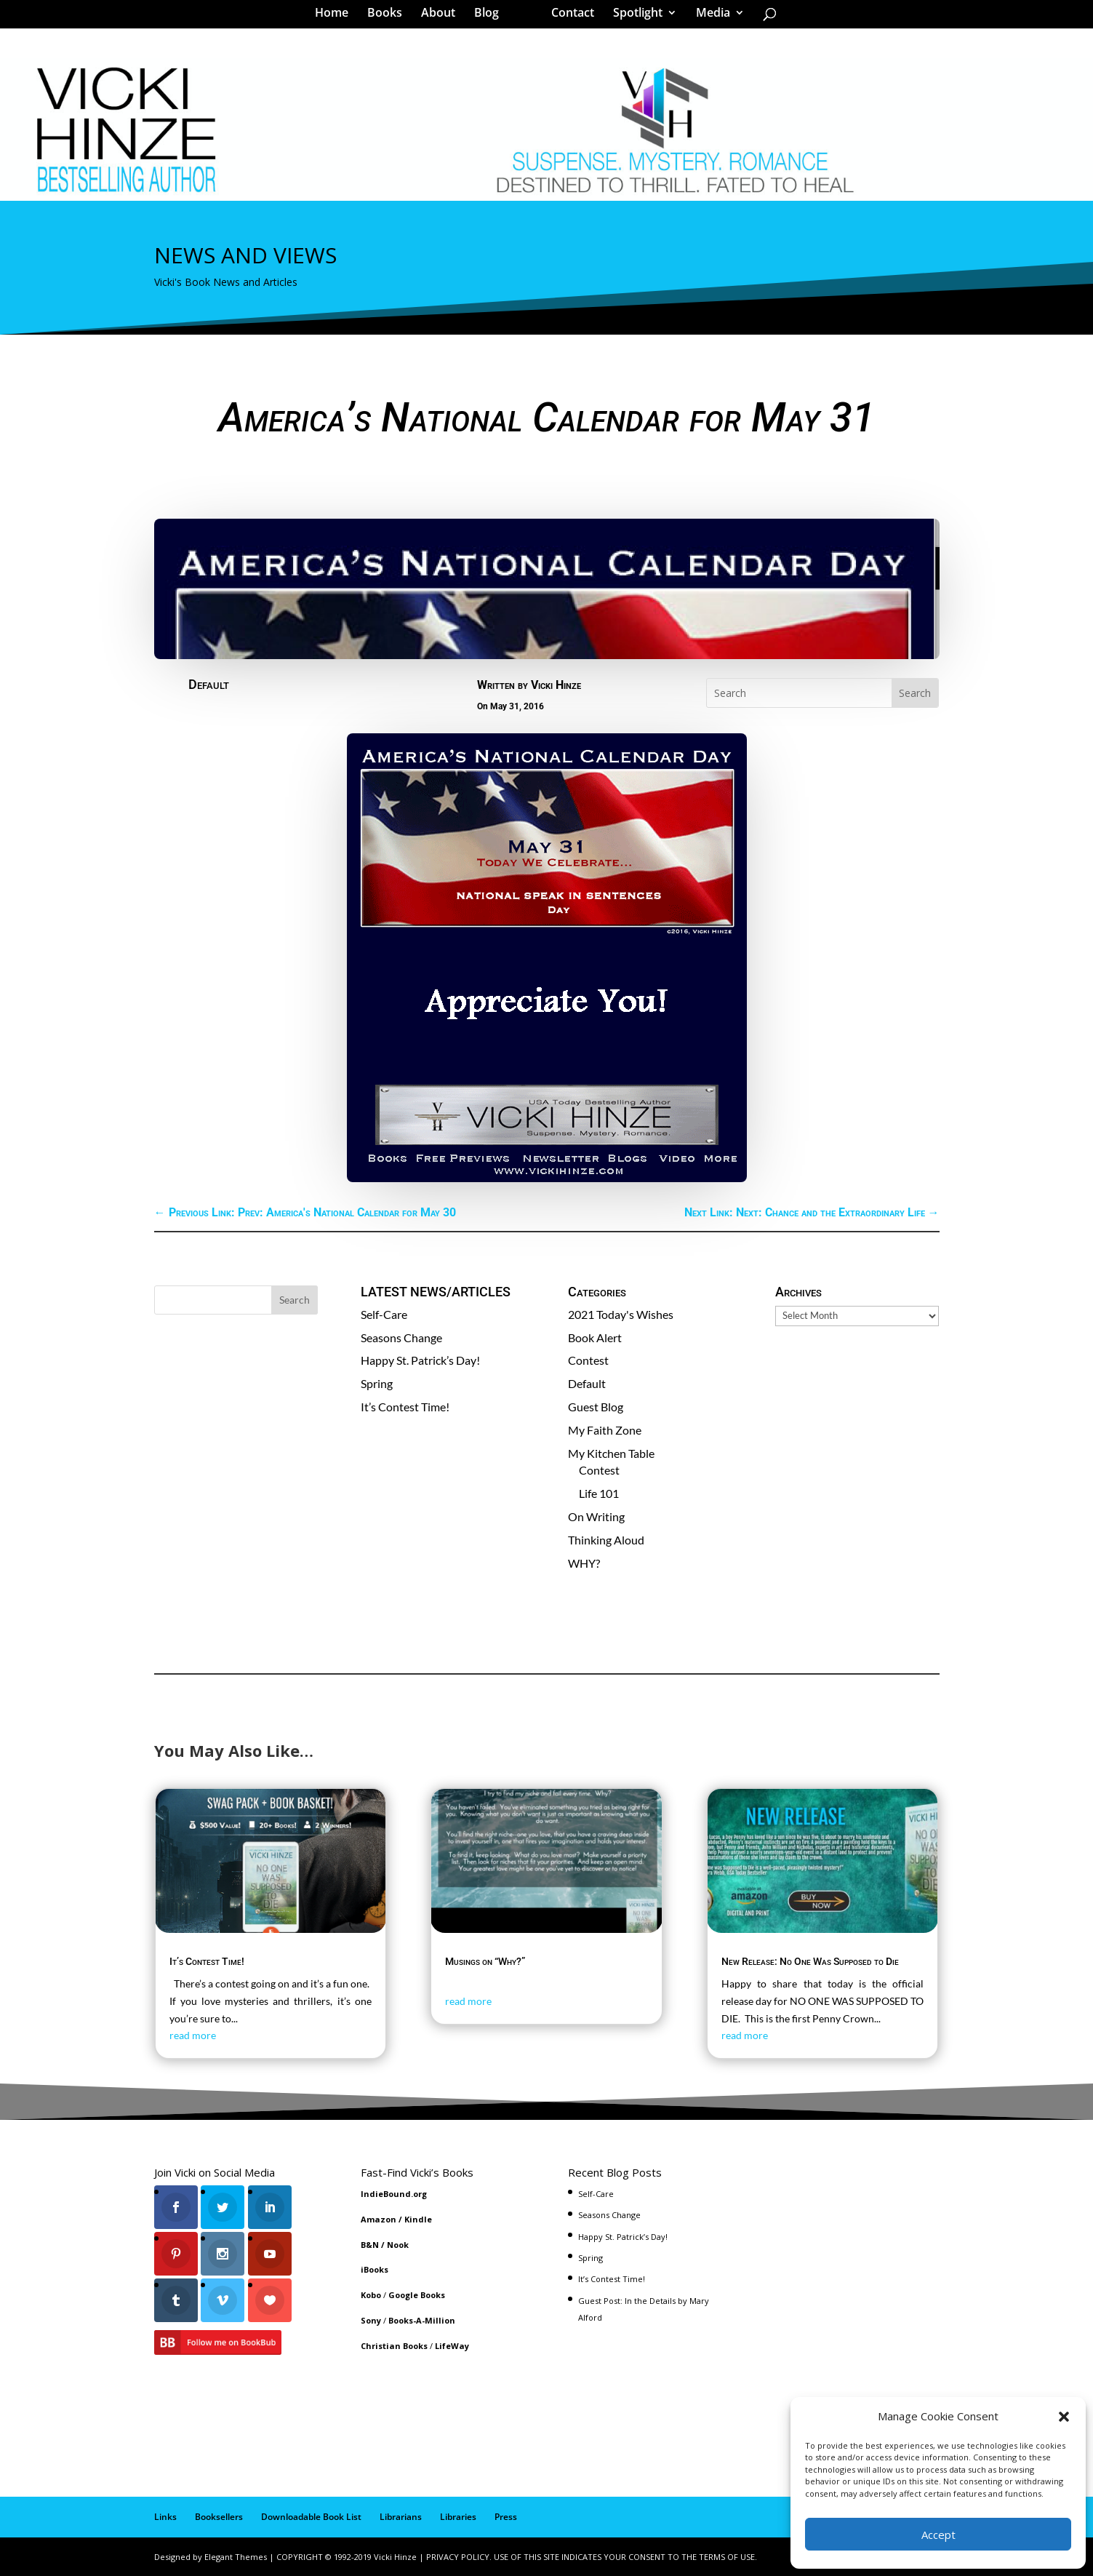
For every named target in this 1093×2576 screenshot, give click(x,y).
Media (708, 17)
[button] (1064, 2416)
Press (506, 2517)
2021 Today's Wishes (620, 1314)
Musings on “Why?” (485, 1961)
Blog (491, 17)
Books (389, 17)
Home (336, 17)
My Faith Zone (604, 1430)
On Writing (596, 1516)
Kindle (418, 2219)
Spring (377, 1383)
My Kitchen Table (611, 1453)
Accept (938, 2534)
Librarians (401, 2517)
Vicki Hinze (556, 685)
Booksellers (219, 2517)
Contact (567, 17)
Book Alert (595, 1337)
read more (192, 2035)
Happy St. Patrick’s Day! (420, 1360)
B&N (370, 2244)
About (443, 17)
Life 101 (599, 1493)
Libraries (458, 2517)
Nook (398, 2244)
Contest (588, 1360)
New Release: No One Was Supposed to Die (810, 1961)
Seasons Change (401, 1337)
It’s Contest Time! (405, 1406)
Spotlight (632, 17)
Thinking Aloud (606, 1540)
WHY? (584, 1563)
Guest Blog (595, 1406)
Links (165, 2517)
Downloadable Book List (311, 2517)
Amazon (378, 2219)
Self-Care (384, 1314)
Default (208, 684)
